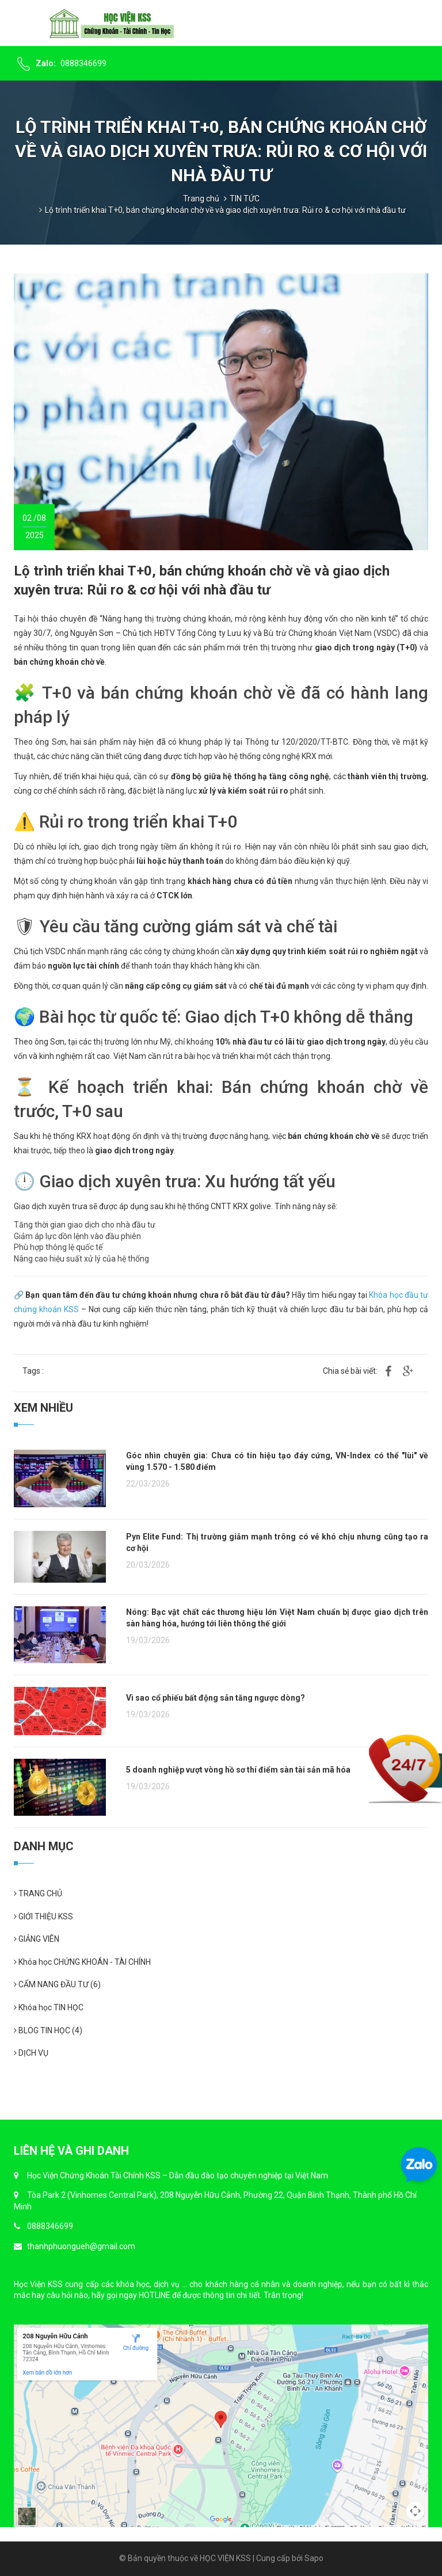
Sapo (313, 2558)
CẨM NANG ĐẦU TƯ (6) (57, 1984)
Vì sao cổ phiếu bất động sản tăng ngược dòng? (215, 1697)
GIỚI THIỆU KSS (43, 1916)
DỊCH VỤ (31, 2052)
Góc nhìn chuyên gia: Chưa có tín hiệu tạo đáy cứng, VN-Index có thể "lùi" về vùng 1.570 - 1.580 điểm (277, 1461)
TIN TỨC (245, 198)
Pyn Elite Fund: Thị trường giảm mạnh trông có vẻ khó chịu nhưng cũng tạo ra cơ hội (277, 1542)
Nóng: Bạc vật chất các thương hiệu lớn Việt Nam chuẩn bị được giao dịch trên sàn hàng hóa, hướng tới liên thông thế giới (277, 1617)
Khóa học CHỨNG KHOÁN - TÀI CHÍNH (82, 1962)
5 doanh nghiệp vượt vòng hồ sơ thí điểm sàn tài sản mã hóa (238, 1769)
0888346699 (83, 63)
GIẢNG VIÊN (36, 1939)
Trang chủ (201, 198)
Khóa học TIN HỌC (48, 2007)
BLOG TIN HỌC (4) (48, 2030)
